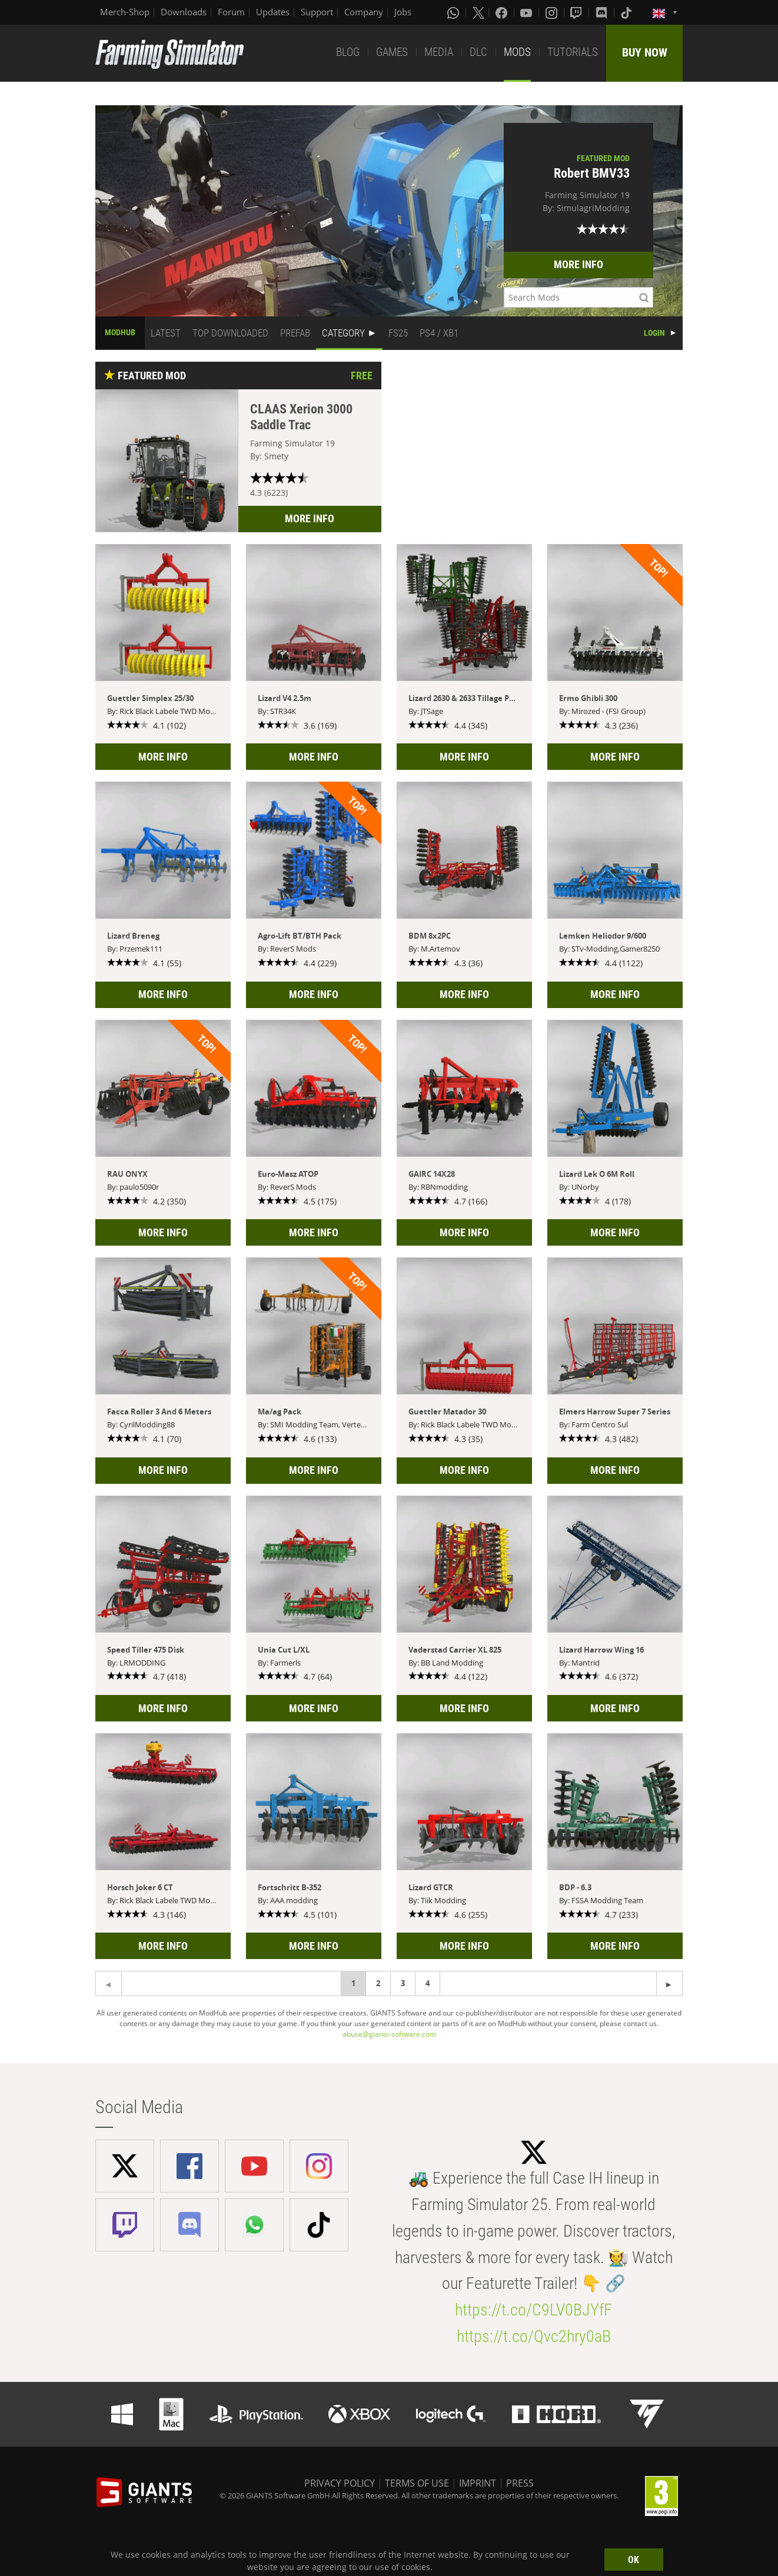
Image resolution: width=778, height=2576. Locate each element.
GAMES (392, 52)
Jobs (402, 12)
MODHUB (120, 332)
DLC (478, 52)
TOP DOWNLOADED (230, 333)
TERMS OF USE (417, 2483)
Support (317, 12)
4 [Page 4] (427, 1983)
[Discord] (603, 12)
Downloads (184, 12)
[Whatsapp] (454, 12)
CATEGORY (343, 333)
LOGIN (654, 333)
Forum (231, 12)
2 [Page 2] (378, 1983)
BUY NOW (644, 52)
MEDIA (438, 52)
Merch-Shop (124, 12)
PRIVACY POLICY (339, 2483)
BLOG (348, 52)
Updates (273, 12)
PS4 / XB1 (439, 333)
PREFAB (295, 333)
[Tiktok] (627, 12)
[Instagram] (553, 12)
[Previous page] (669, 1983)
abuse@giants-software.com (389, 2034)
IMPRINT (477, 2483)
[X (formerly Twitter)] (478, 12)
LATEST (166, 333)
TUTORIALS (572, 52)
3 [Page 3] (403, 1983)
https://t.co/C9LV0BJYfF (533, 2310)
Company (363, 12)
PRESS (520, 2483)
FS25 (398, 333)
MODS (517, 52)
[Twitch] (577, 12)
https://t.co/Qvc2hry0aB (534, 2336)
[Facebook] (503, 12)
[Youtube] (527, 12)
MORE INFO (578, 264)
